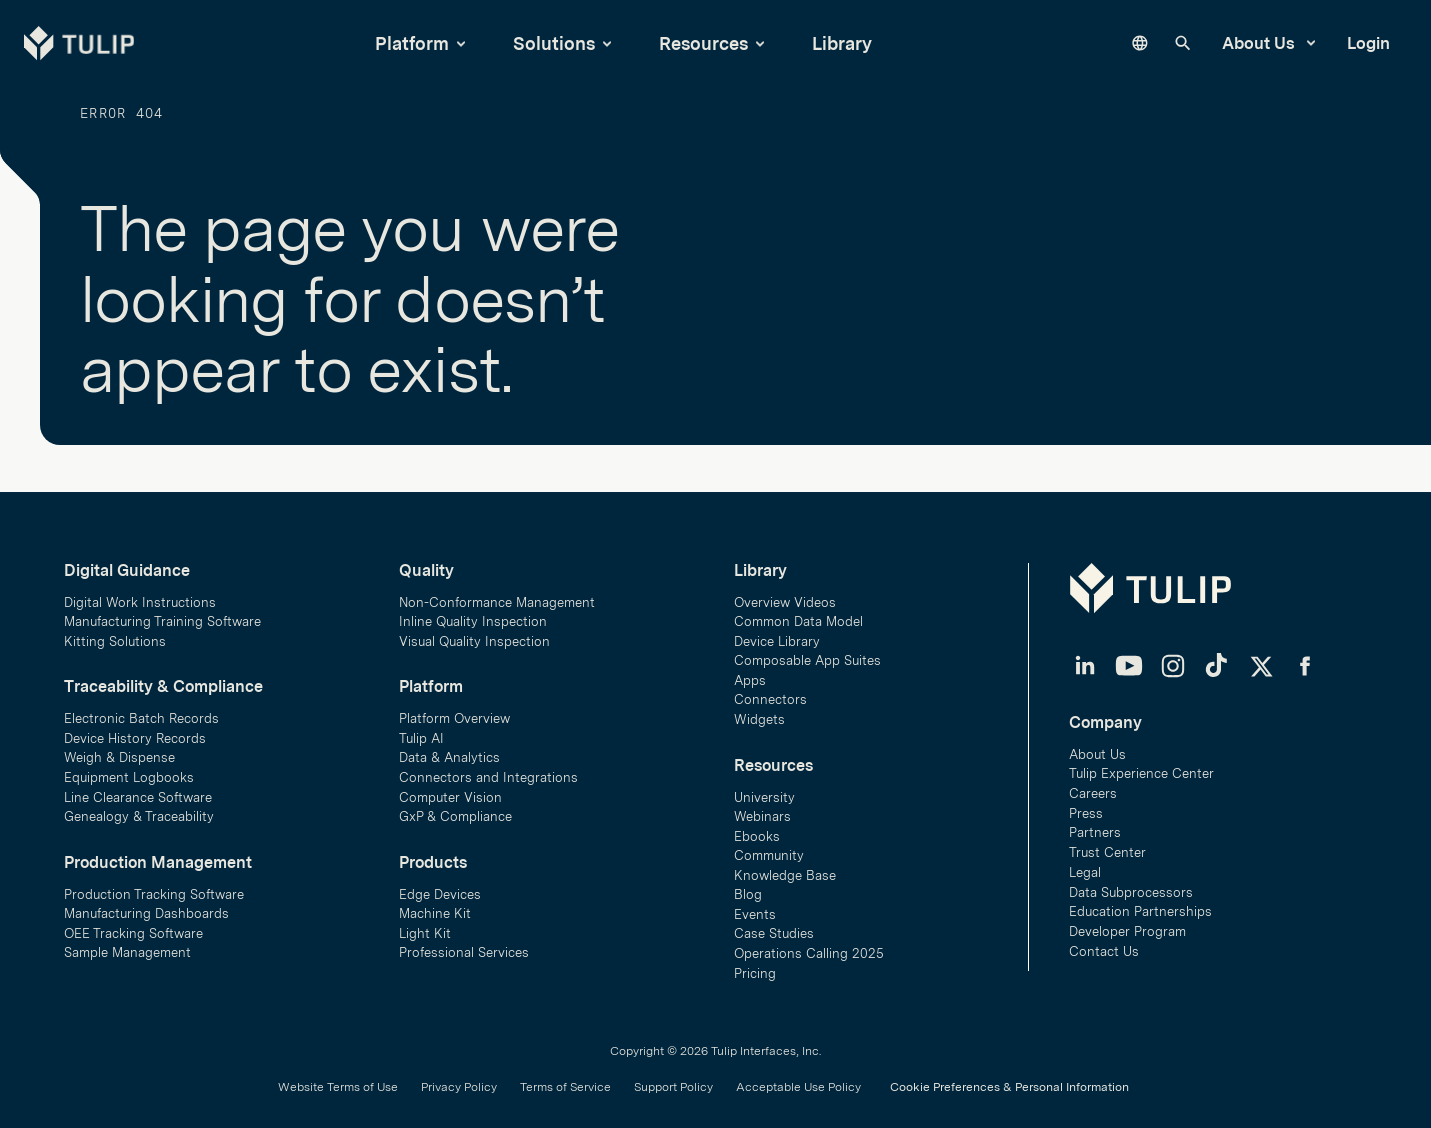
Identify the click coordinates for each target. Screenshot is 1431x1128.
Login (1368, 43)
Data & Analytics (449, 752)
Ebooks (757, 831)
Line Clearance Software (138, 792)
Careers (1093, 787)
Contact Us (1104, 945)
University (764, 792)
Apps (750, 675)
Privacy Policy (459, 1084)
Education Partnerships (1140, 906)
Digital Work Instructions (140, 596)
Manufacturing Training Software (162, 616)
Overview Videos (785, 596)
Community (769, 851)
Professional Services (464, 948)
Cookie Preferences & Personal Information (1009, 1084)
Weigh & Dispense (119, 752)
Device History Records (135, 733)
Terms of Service (565, 1084)
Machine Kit (435, 909)
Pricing (755, 969)
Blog (748, 890)
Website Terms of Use (338, 1084)
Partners (1095, 827)
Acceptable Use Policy (798, 1084)
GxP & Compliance (455, 812)
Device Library (777, 635)
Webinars (762, 812)
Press (1086, 807)
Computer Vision (450, 792)
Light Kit (425, 929)
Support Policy (673, 1084)
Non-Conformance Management (497, 596)
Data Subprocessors (1131, 886)
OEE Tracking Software (133, 929)
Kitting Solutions (115, 635)
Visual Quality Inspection (474, 635)
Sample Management (127, 948)
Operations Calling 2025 (809, 950)
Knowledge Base (785, 871)
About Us (1268, 43)
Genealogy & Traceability (139, 812)
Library (842, 43)
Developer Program (1127, 925)
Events (755, 910)
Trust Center (1107, 846)
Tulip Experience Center (1141, 768)
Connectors (770, 694)
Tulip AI (421, 733)
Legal (1085, 866)
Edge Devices (440, 889)
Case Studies (774, 930)
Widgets (759, 714)
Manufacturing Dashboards (146, 909)
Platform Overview (454, 713)
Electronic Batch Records (141, 713)
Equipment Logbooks (129, 772)
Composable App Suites (807, 655)
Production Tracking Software (154, 889)
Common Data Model (798, 616)
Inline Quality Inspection (473, 616)
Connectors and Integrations (488, 772)
